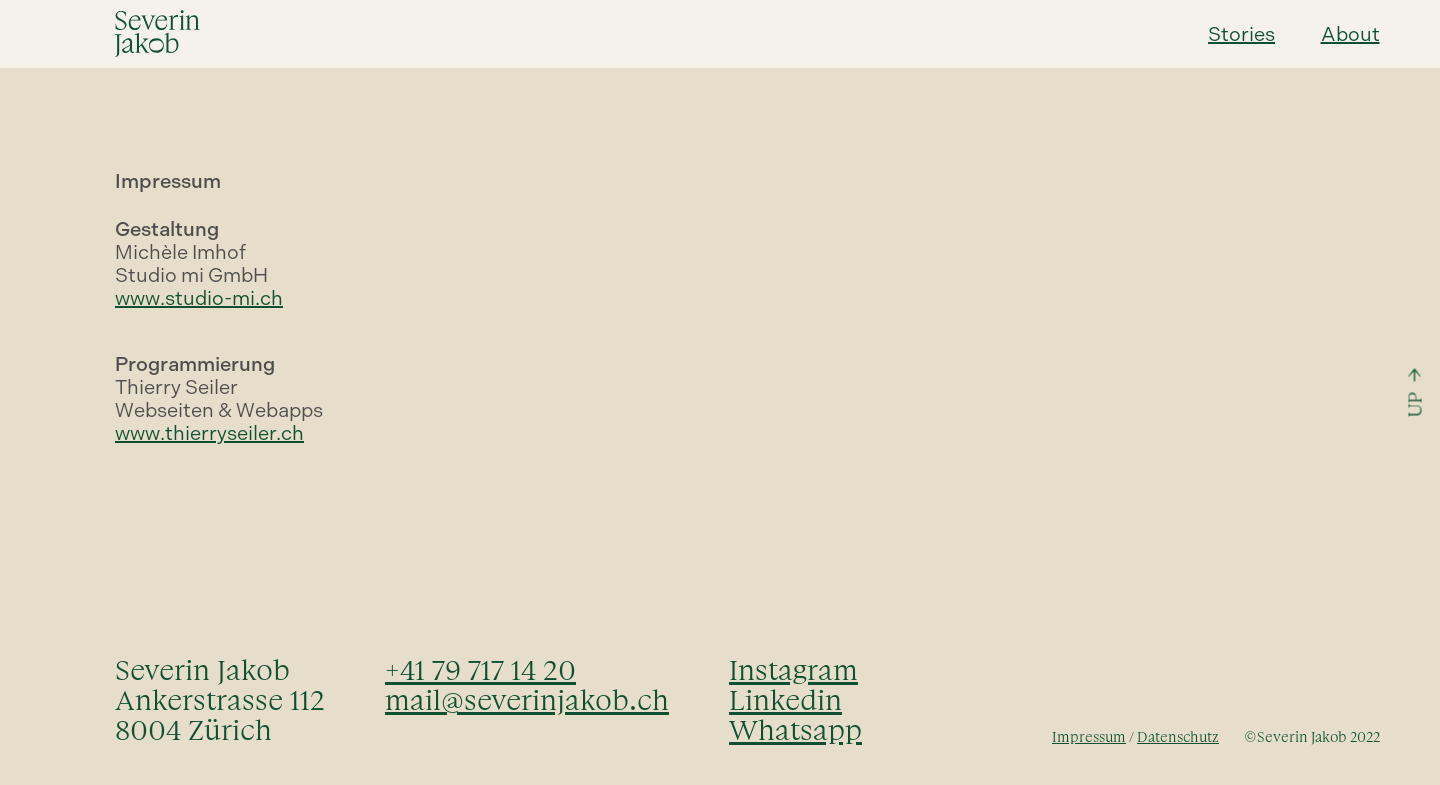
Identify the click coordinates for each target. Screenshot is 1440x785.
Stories (1241, 34)
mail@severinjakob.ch (527, 700)
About (1350, 34)
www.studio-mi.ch (199, 298)
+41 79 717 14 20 (480, 670)
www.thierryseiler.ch (209, 433)
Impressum (1089, 737)
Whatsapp (795, 730)
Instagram (793, 670)
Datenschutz (1178, 737)
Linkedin (785, 700)
